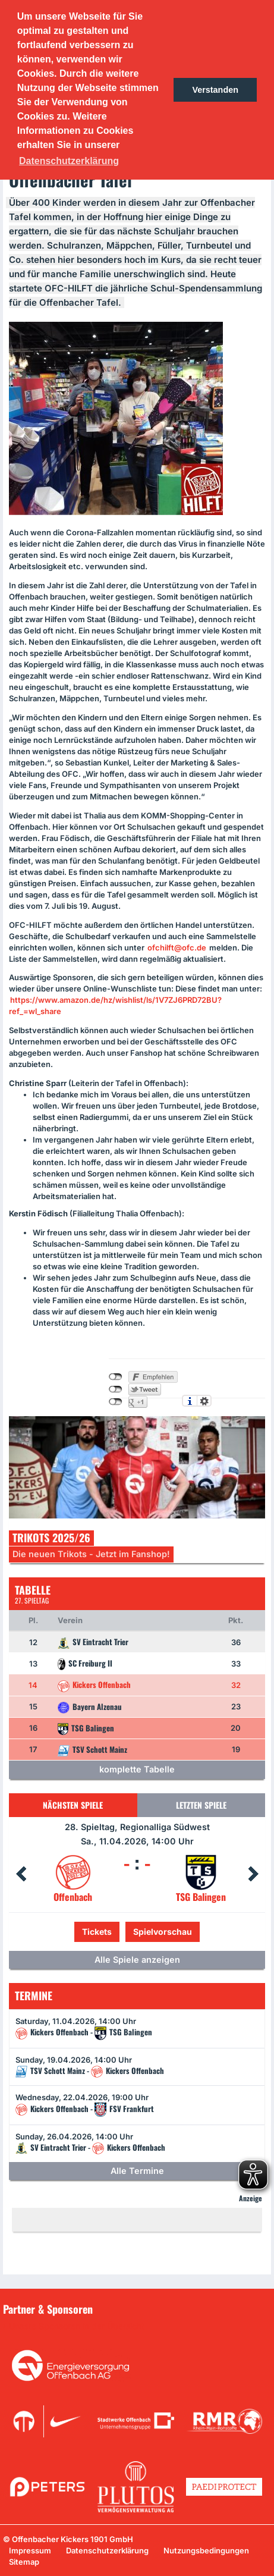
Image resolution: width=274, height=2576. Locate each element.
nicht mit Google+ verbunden (115, 1401)
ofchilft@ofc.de (176, 947)
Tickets (97, 1931)
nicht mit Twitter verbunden (115, 1389)
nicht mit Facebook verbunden (115, 1376)
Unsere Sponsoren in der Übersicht (76, 2326)
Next (253, 1874)
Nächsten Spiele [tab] (73, 1805)
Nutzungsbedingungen (206, 2550)
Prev (21, 1874)
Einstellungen (204, 1401)
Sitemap (24, 2561)
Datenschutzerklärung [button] (69, 161)
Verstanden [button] (215, 90)
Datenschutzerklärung (107, 2550)
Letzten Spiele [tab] (201, 1805)
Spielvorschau (162, 1931)
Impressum (30, 2550)
